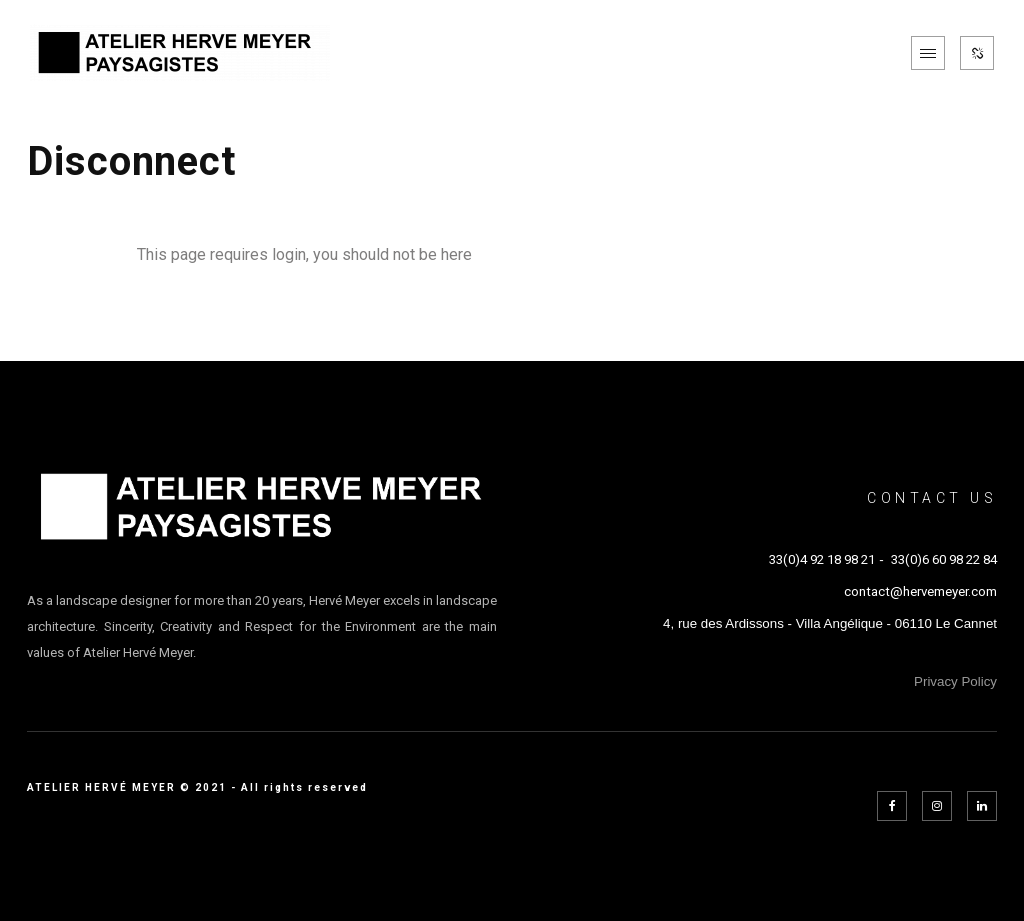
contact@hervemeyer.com (920, 591)
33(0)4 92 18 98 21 (822, 559)
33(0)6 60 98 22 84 (944, 559)
